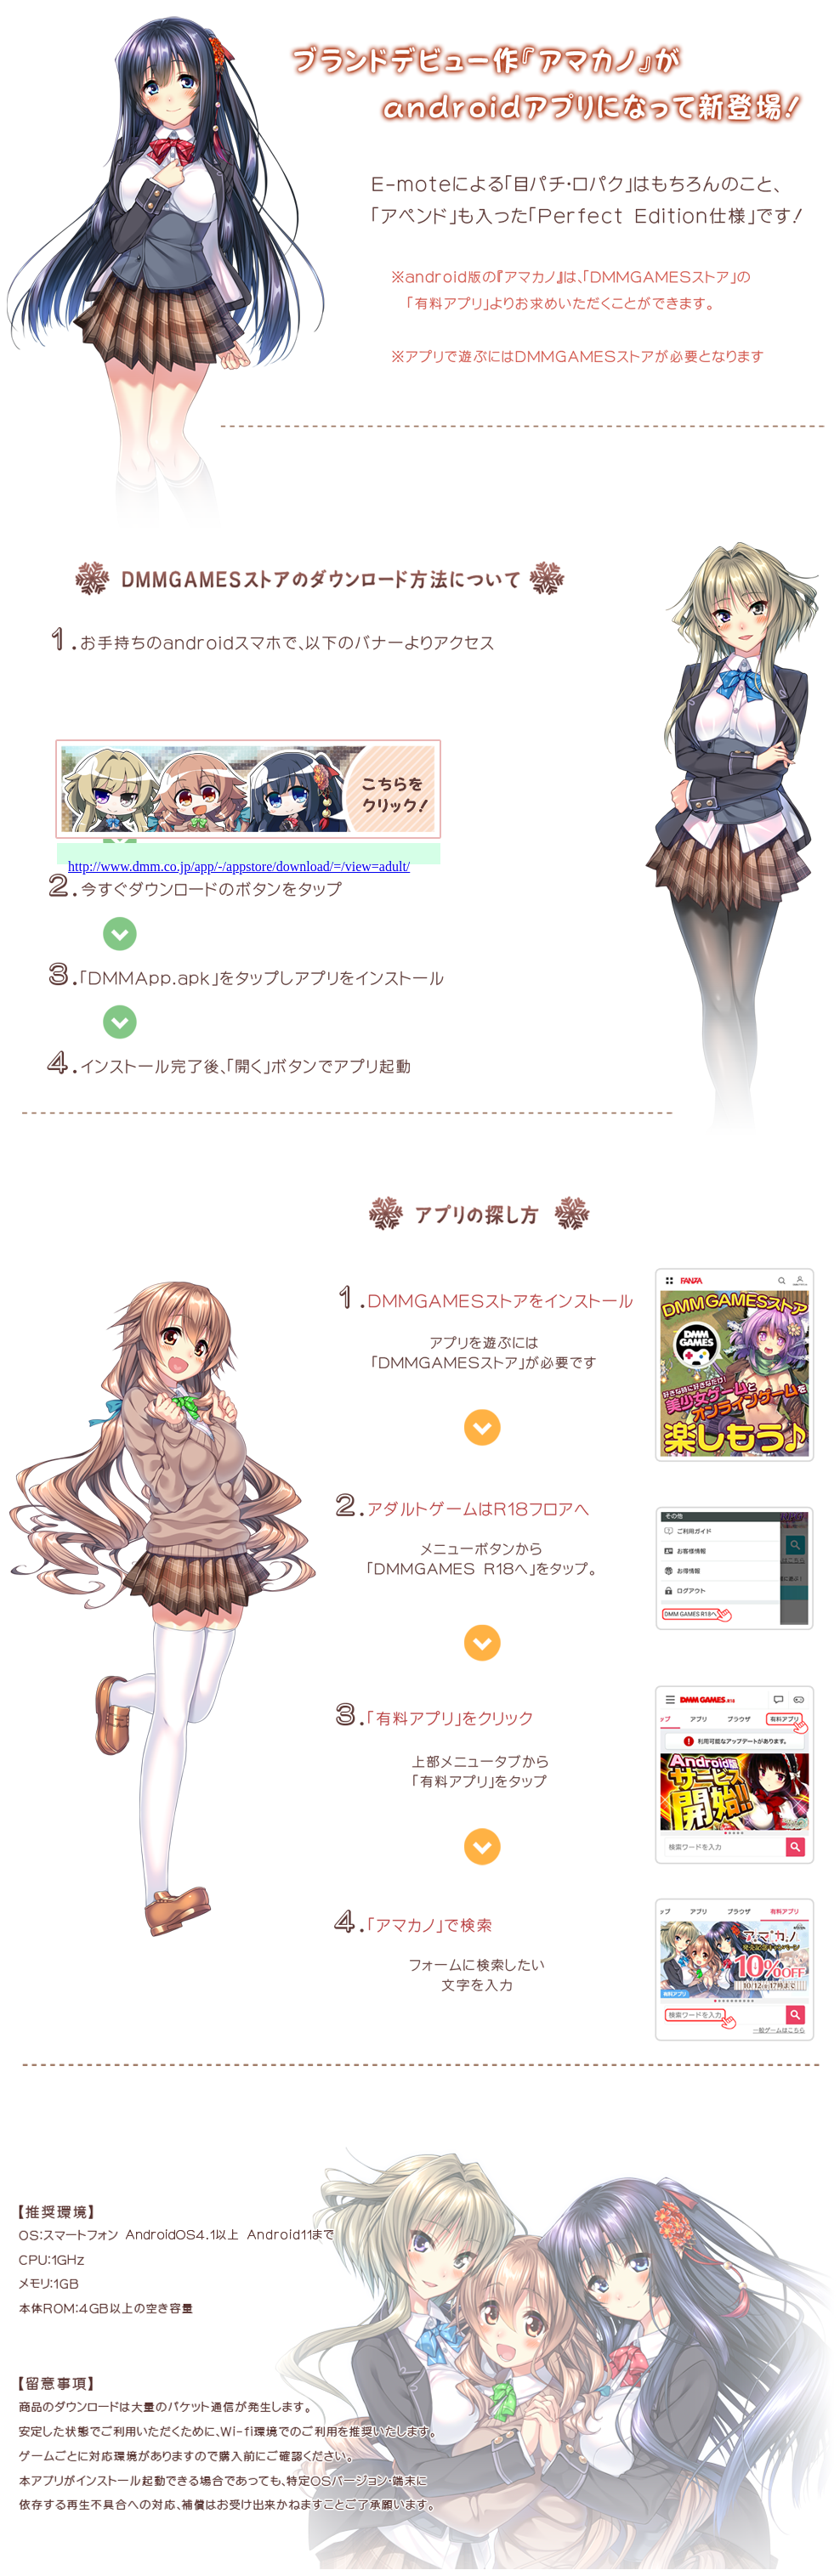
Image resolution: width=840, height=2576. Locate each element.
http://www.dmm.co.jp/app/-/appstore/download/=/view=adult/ (239, 866)
